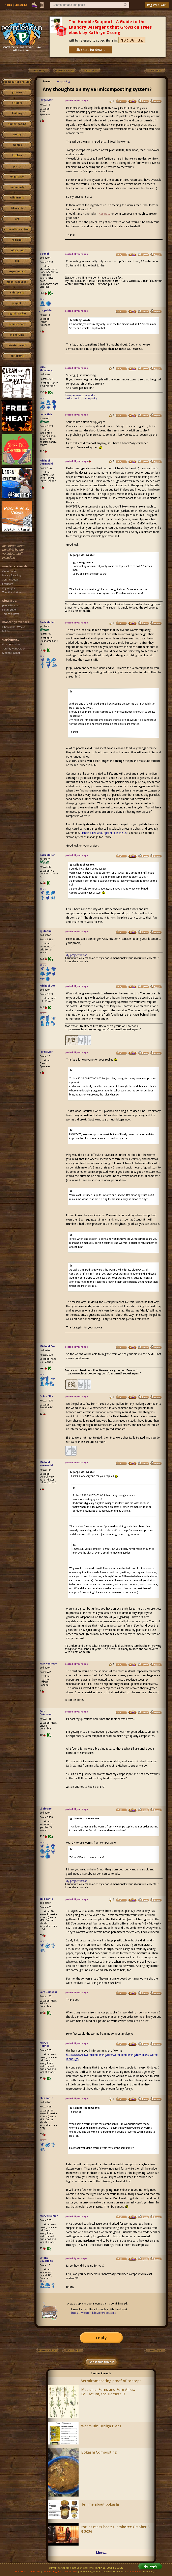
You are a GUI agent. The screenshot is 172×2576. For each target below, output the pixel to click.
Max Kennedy (48, 1663)
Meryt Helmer (44, 2044)
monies (17, 145)
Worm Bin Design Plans (101, 2426)
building (17, 113)
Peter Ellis (46, 1396)
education (17, 250)
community (17, 187)
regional (17, 239)
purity (17, 166)
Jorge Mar (46, 99)
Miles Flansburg (46, 369)
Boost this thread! (101, 2362)
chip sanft (46, 1898)
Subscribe (21, 4)
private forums (17, 345)
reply (101, 2337)
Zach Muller (47, 622)
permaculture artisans (17, 229)
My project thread (76, 955)
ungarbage (17, 176)
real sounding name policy (81, 398)
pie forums (17, 334)
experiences (17, 271)
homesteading (17, 124)
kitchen (17, 155)
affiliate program (52, 2571)
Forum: (47, 81)
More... (101, 2553)
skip (17, 261)
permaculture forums (17, 81)
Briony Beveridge (46, 2259)
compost (104, 213)
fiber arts (17, 208)
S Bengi (44, 253)
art (17, 218)
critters (17, 102)
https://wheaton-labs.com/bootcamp (93, 2312)
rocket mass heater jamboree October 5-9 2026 (116, 2529)
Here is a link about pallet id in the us (103, 832)
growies (17, 92)
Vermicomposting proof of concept (111, 2381)
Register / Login (157, 5)
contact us (20, 2571)
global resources (17, 282)
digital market (17, 313)
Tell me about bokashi (100, 2504)
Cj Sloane (46, 930)
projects (17, 303)
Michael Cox (47, 985)
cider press (17, 292)
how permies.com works (80, 395)
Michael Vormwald (46, 462)
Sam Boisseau (46, 1713)
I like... (43, 299)
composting (63, 81)
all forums (17, 355)
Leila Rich (46, 414)
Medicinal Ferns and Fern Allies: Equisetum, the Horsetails (108, 2391)
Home (8, 4)
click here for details (90, 50)
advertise (34, 2571)
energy (17, 134)
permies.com (17, 324)
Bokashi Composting (99, 2452)
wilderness (17, 197)
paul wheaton (134, 2571)
